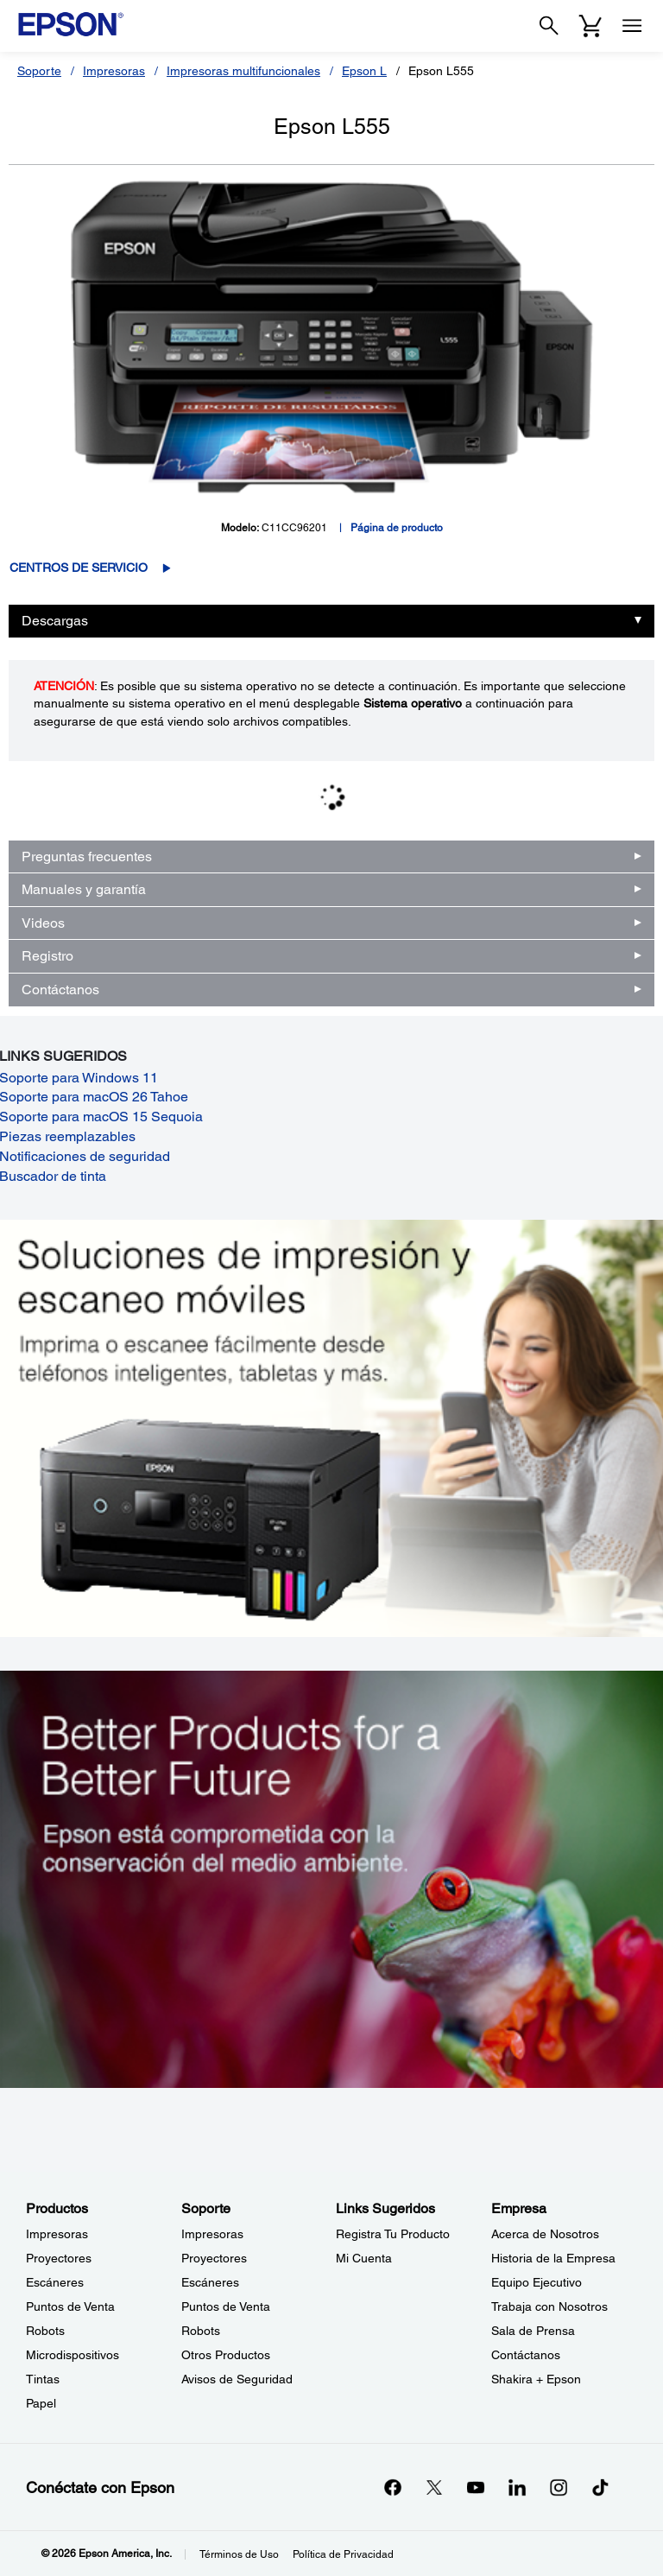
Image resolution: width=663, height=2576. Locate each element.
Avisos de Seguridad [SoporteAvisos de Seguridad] (237, 2379)
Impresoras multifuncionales (243, 71)
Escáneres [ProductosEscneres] (55, 2282)
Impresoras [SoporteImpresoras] (212, 2234)
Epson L (364, 71)
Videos (43, 923)
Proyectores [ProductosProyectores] (59, 2258)
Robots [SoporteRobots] (200, 2331)
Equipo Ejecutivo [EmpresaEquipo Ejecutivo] (536, 2282)
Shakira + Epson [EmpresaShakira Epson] (536, 2379)
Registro (47, 956)
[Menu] (632, 26)
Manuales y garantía (84, 889)
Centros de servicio (78, 567)
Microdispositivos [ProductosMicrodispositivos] (72, 2355)
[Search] (549, 26)
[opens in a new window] (600, 2487)
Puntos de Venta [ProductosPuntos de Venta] (70, 2306)
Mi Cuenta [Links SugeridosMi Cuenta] (364, 2258)
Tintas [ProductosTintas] (43, 2379)
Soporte (39, 71)
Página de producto (396, 528)
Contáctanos (60, 989)
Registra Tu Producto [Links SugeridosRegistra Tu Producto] (393, 2234)
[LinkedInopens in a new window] (517, 2487)
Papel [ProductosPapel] (41, 2403)
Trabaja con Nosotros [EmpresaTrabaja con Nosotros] (549, 2306)
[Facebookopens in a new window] (392, 2487)
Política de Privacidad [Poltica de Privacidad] (343, 2554)
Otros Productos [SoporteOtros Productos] (225, 2355)
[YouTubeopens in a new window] (475, 2487)
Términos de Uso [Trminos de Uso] (239, 2554)
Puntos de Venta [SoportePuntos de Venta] (225, 2306)
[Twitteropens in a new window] (434, 2487)
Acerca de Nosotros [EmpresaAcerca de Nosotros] (545, 2234)
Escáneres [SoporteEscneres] (210, 2282)
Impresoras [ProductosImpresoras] (57, 2234)
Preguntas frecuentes (87, 856)
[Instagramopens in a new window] (558, 2487)
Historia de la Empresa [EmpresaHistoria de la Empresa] (553, 2258)
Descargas (55, 620)
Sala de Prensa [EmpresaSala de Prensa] (533, 2331)
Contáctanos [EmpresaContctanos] (525, 2355)
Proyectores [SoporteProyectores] (214, 2258)
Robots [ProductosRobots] (45, 2331)
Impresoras (114, 71)
